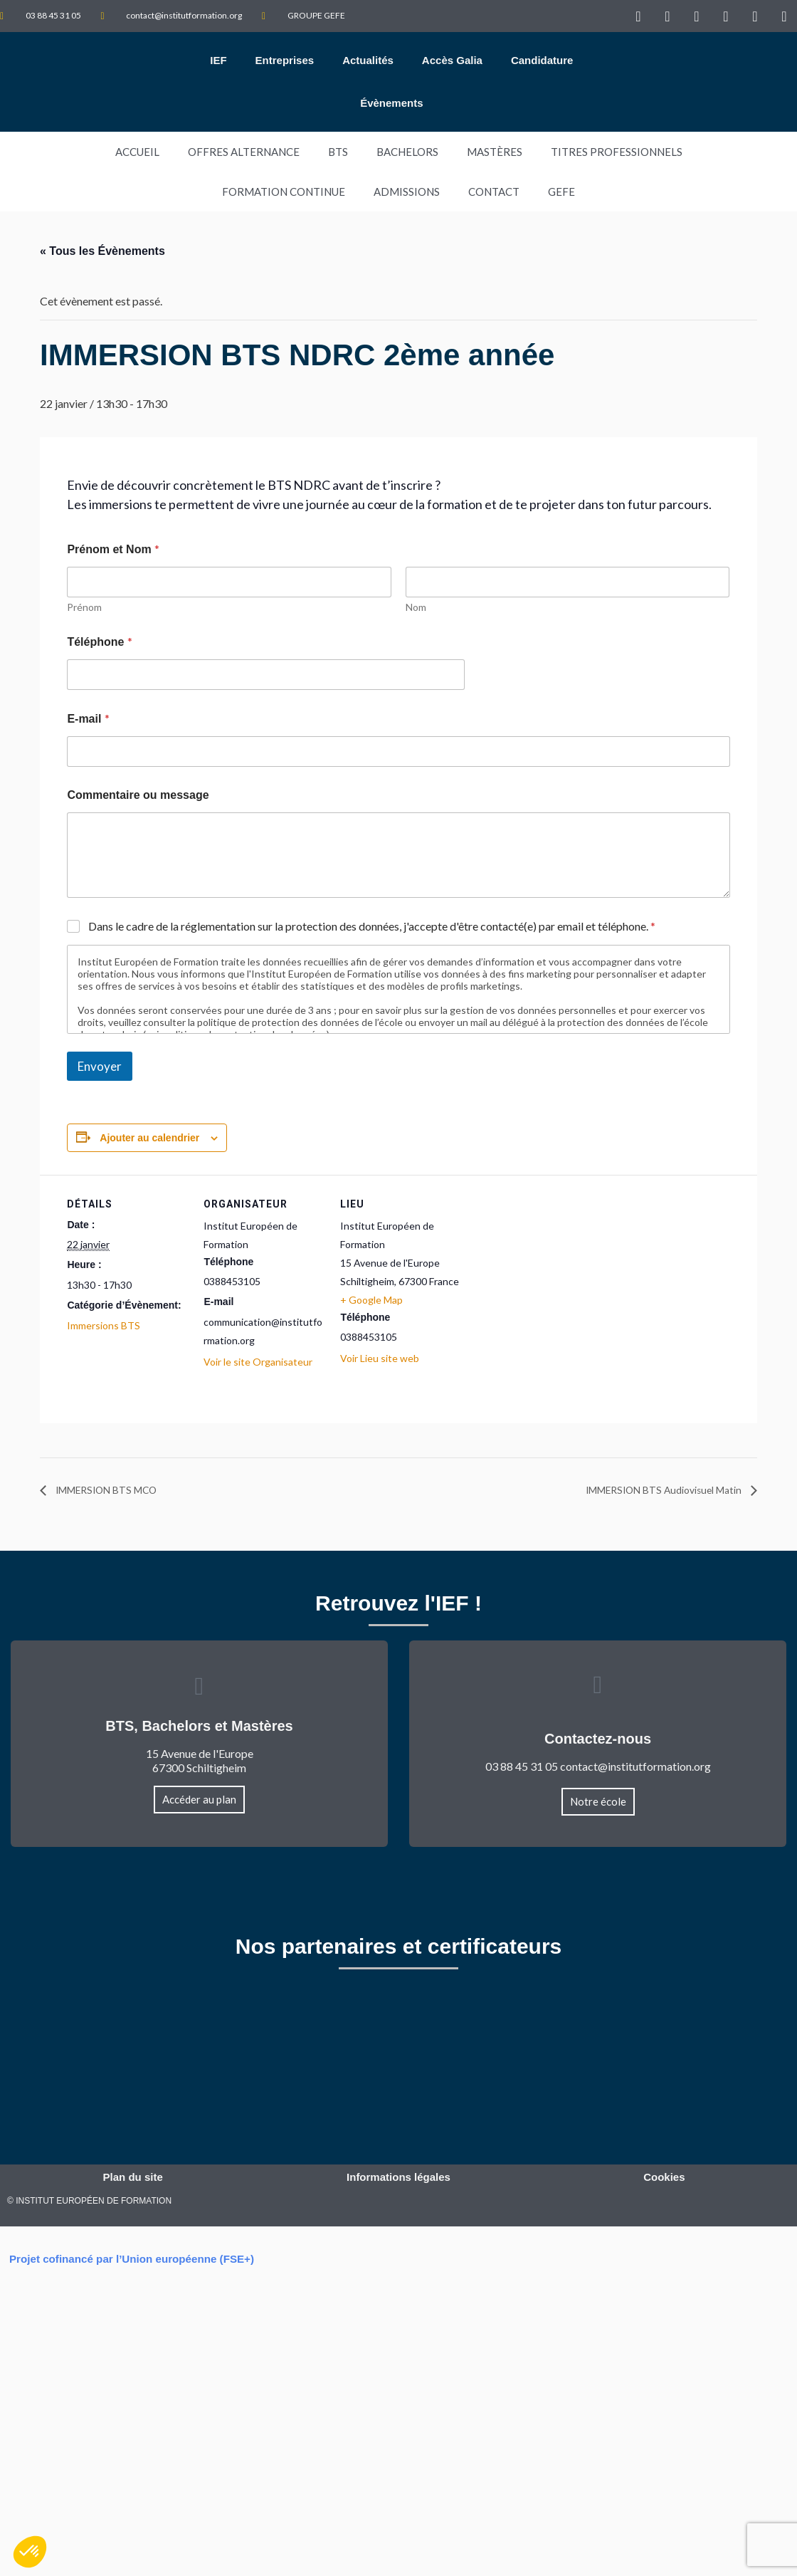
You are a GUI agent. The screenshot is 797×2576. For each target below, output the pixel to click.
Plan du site (133, 2179)
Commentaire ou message (138, 795)
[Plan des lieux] (552, 1273)
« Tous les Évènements (102, 251)
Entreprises (285, 60)
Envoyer (100, 1066)
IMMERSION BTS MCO (115, 1490)
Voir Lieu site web (379, 1358)
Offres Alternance (244, 151)
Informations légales (398, 2179)
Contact (493, 191)
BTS (338, 151)
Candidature (542, 60)
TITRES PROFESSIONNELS (616, 151)
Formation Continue (283, 191)
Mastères (494, 151)
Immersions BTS (103, 1325)
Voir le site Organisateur (258, 1362)
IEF (218, 60)
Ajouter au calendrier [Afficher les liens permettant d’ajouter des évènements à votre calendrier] (149, 1137)
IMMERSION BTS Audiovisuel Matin (651, 1490)
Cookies (664, 2179)
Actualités (368, 60)
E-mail (88, 718)
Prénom (84, 607)
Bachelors (407, 151)
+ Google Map (371, 1300)
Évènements (391, 103)
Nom (416, 607)
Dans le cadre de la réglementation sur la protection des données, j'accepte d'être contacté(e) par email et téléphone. (371, 926)
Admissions (407, 191)
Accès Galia (452, 60)
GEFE (561, 191)
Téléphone (99, 641)
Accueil (137, 151)
